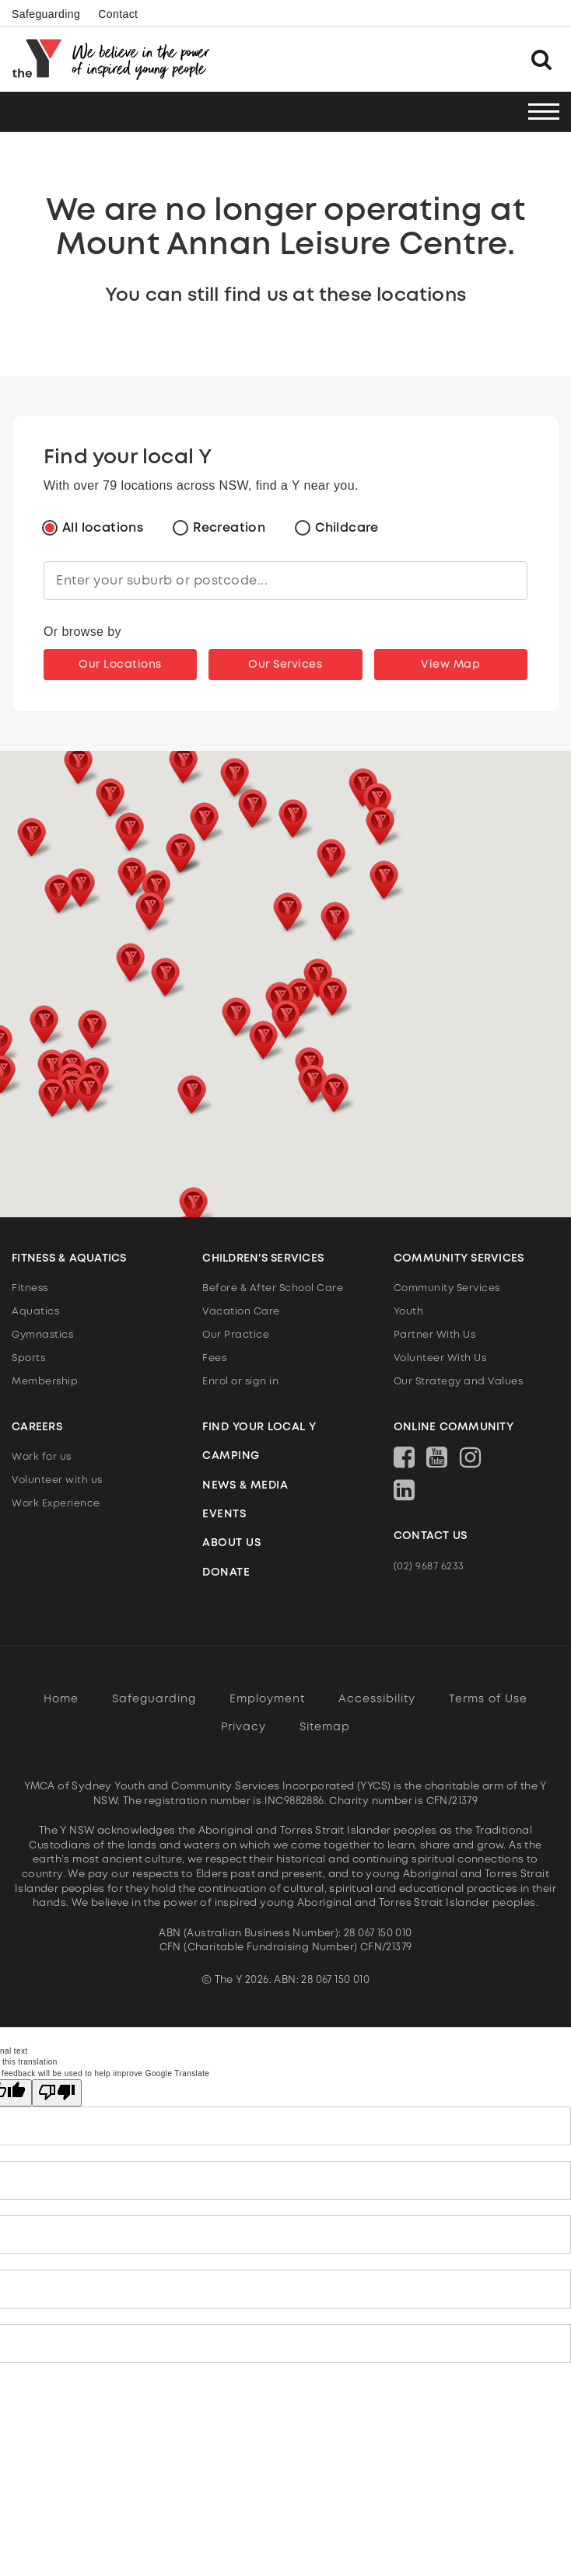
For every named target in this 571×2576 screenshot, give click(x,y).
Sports (28, 1358)
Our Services (285, 664)
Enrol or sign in (240, 1381)
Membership (45, 1381)
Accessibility (376, 1699)
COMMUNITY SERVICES (459, 1258)
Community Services (447, 1288)
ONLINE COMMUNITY (453, 1427)
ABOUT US (231, 1543)
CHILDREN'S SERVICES (263, 1258)
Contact (118, 14)
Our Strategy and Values (459, 1381)
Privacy (243, 1727)
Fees (214, 1358)
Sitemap (325, 1727)
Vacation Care (241, 1311)
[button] (164, 979)
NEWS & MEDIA (245, 1485)
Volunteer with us (57, 1480)
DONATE (226, 1572)
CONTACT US (431, 1536)
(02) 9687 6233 (429, 1566)
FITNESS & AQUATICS (69, 1258)
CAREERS (37, 1427)
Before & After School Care (272, 1288)
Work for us (42, 1457)
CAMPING (231, 1456)
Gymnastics (42, 1335)
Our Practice (235, 1335)
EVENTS (224, 1514)
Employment (267, 1699)
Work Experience (56, 1503)
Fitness (30, 1288)
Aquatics (35, 1311)
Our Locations (120, 664)
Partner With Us (435, 1335)
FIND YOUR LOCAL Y (259, 1427)
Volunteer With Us (440, 1358)
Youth (409, 1311)
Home (61, 1699)
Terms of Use (488, 1699)
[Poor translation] (57, 2093)
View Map (450, 664)
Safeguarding (46, 14)
